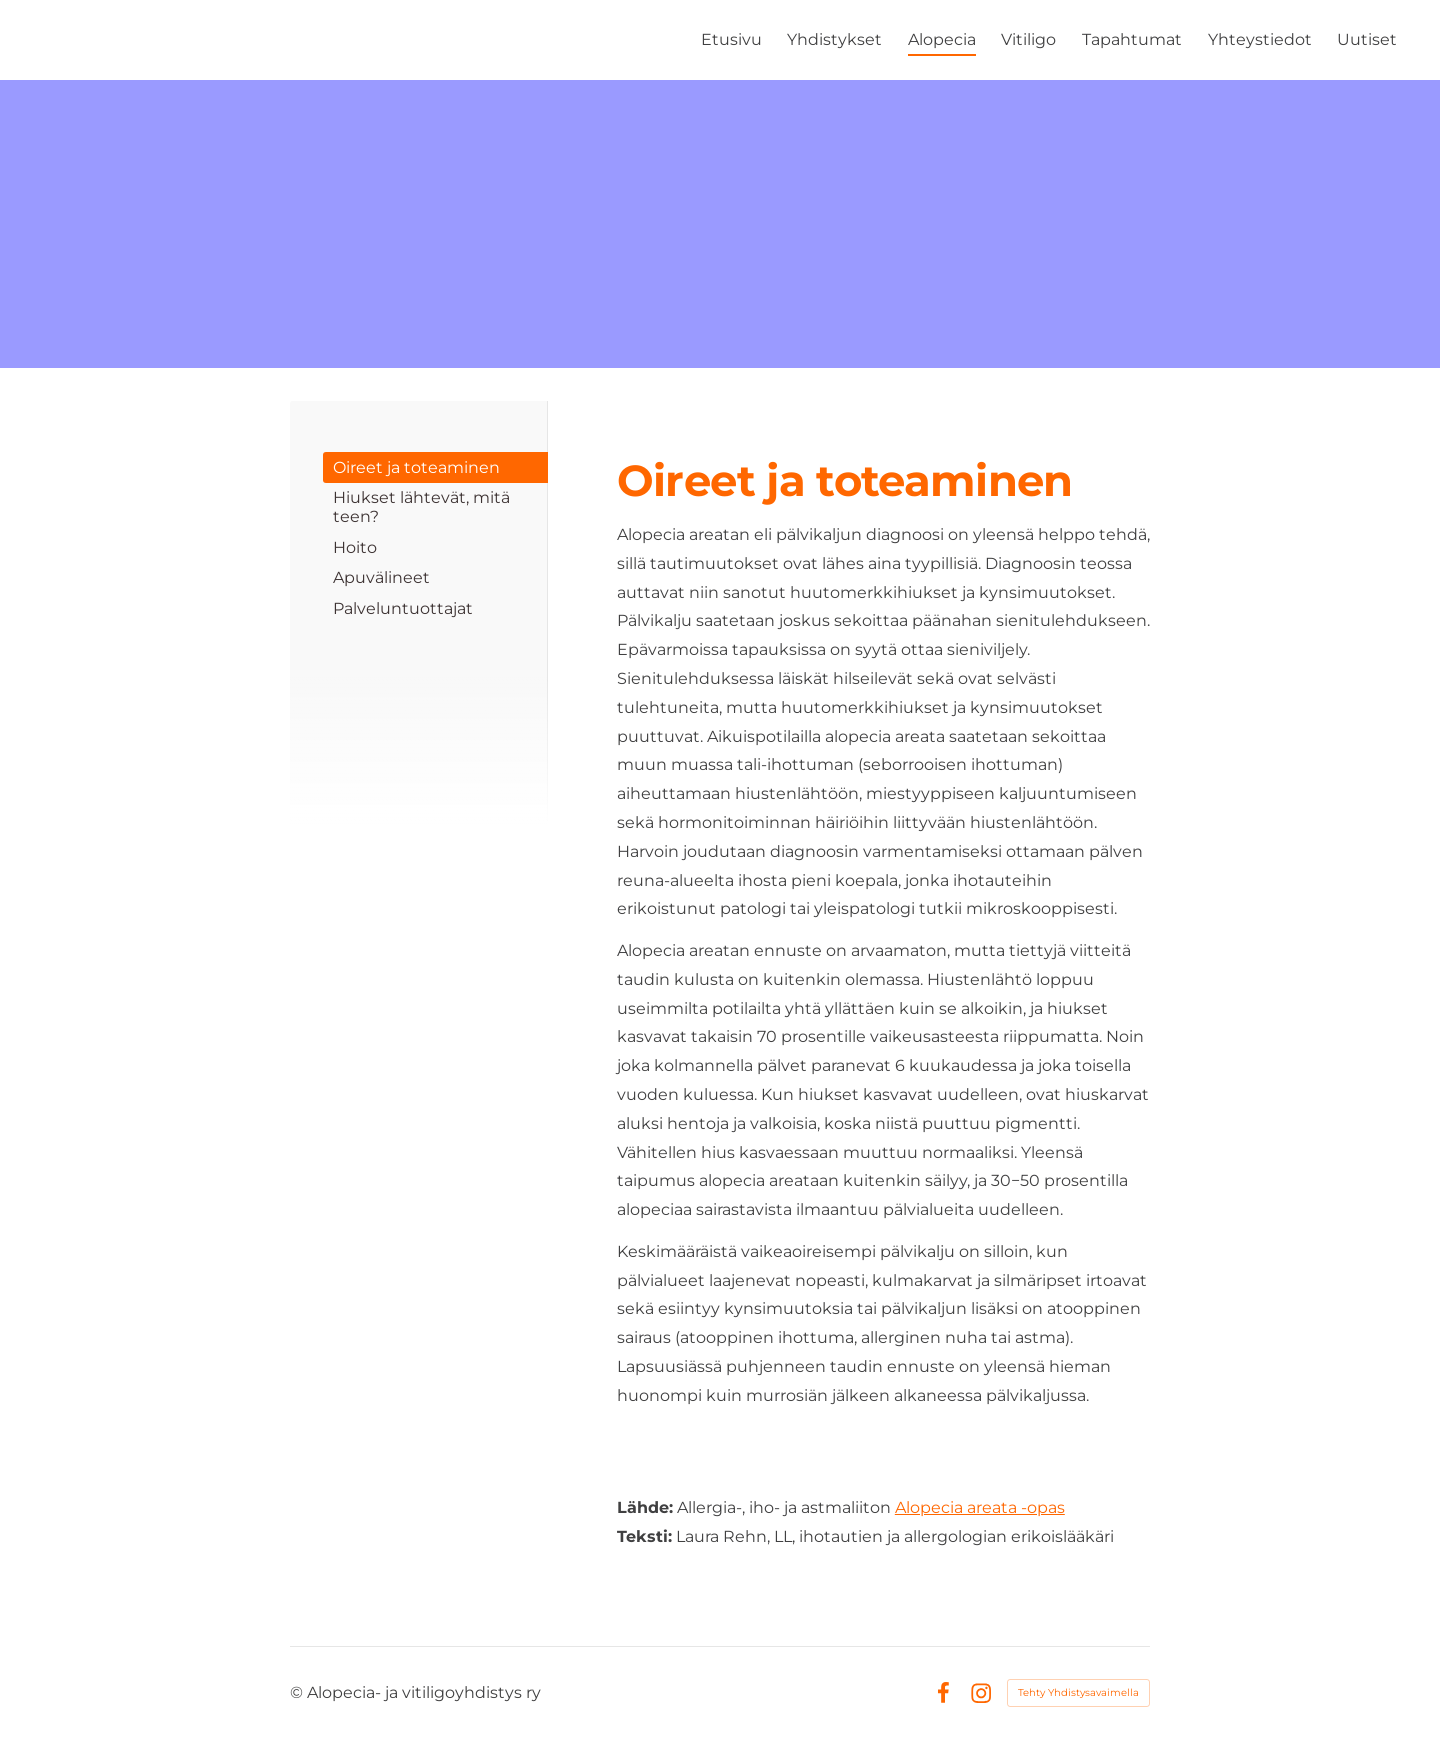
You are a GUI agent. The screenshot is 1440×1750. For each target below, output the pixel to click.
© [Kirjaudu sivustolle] (298, 1692)
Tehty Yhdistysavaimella (1078, 1692)
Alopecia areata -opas (980, 1507)
